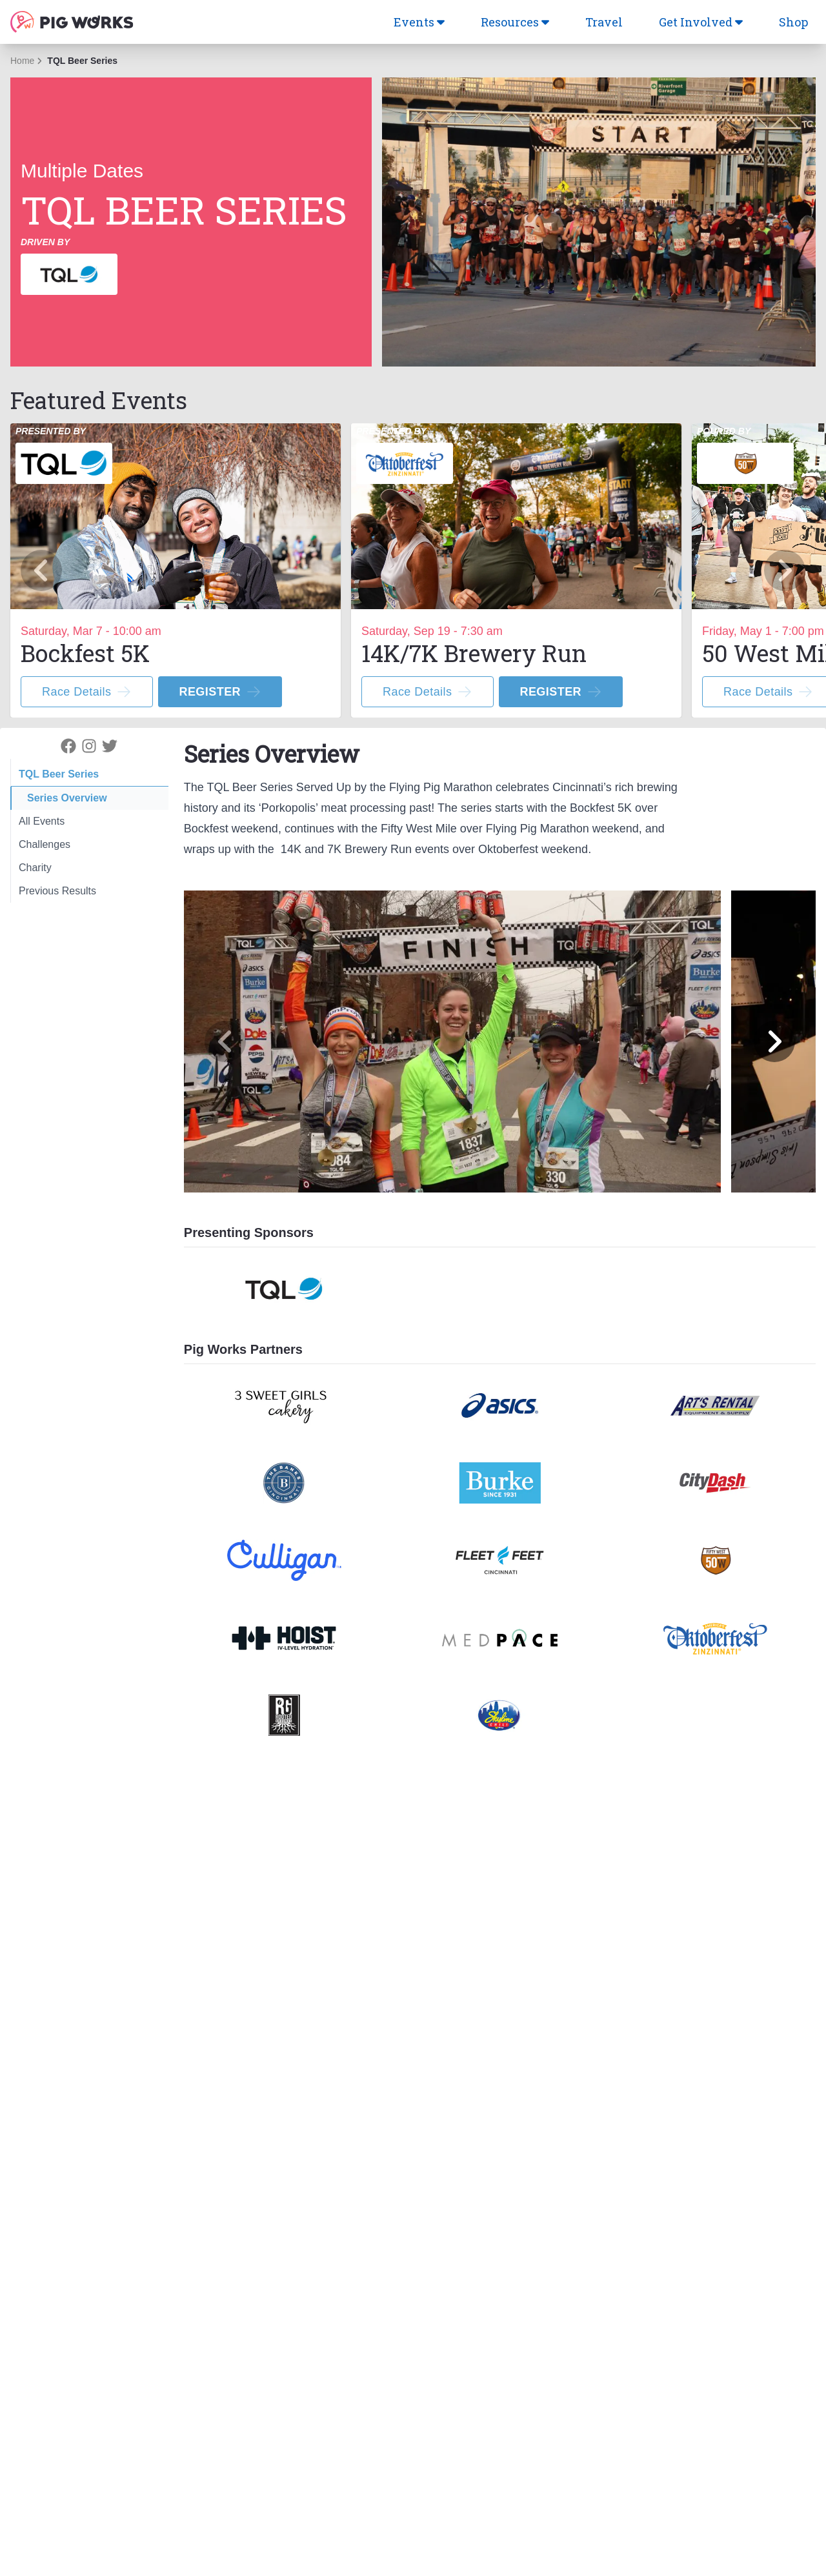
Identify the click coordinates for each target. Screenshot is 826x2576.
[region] (413, 570)
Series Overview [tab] (67, 797)
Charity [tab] (35, 867)
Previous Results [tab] (57, 890)
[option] (175, 570)
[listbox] (413, 570)
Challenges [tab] (44, 844)
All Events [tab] (42, 821)
